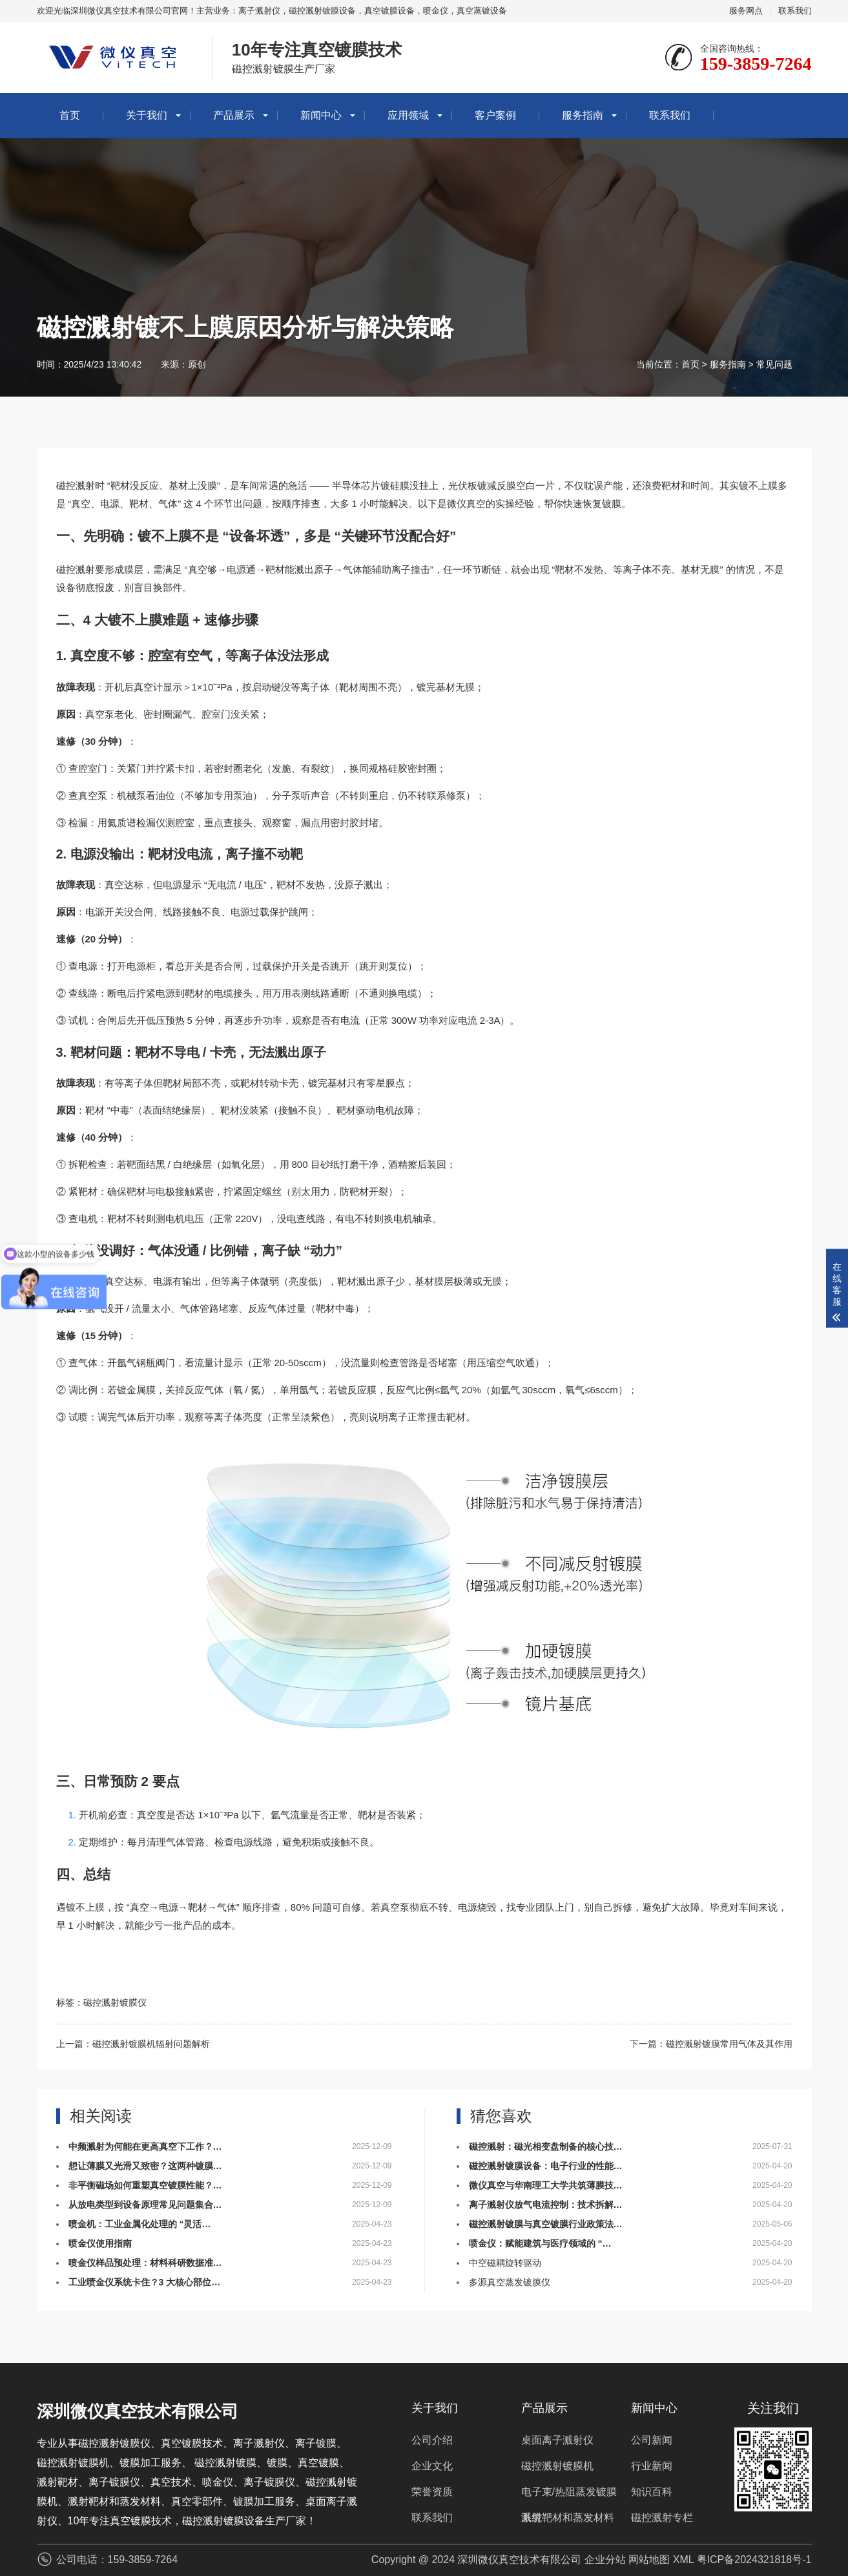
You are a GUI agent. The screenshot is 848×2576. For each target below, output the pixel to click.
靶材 (120, 486)
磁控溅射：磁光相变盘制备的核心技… (546, 2146)
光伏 (458, 486)
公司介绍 (432, 2440)
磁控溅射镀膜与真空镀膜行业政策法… (546, 2224)
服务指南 (582, 115)
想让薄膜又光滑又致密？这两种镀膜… (145, 2166)
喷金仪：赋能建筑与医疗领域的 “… (540, 2243)
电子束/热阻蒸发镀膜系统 (569, 2495)
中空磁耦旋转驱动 (505, 2263)
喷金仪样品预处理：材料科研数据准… (145, 2263)
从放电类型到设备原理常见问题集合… (145, 2204)
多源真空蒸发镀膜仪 (509, 2282)
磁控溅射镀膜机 (557, 2465)
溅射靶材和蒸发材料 (567, 2517)
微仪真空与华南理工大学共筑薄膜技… (546, 2185)
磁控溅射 (75, 486)
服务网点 (746, 11)
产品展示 (233, 115)
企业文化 (432, 2465)
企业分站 (605, 2559)
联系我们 (795, 11)
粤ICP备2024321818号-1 (754, 2559)
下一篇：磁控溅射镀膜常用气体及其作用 (711, 2044)
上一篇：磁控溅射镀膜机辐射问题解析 (133, 2044)
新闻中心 (321, 115)
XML (683, 2559)
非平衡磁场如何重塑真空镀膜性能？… (145, 2185)
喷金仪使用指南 (100, 2243)
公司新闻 (651, 2440)
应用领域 (408, 115)
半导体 (346, 486)
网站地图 (649, 2559)
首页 (69, 115)
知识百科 (651, 2491)
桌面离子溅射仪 (557, 2440)
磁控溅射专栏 (662, 2517)
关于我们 (146, 115)
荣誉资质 (432, 2491)
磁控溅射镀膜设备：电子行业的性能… (546, 2166)
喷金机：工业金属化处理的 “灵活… (139, 2224)
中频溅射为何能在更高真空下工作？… (145, 2146)
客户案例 (495, 115)
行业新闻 (651, 2465)
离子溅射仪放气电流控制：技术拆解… (546, 2204)
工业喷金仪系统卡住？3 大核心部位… (144, 2282)
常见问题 (774, 364)
